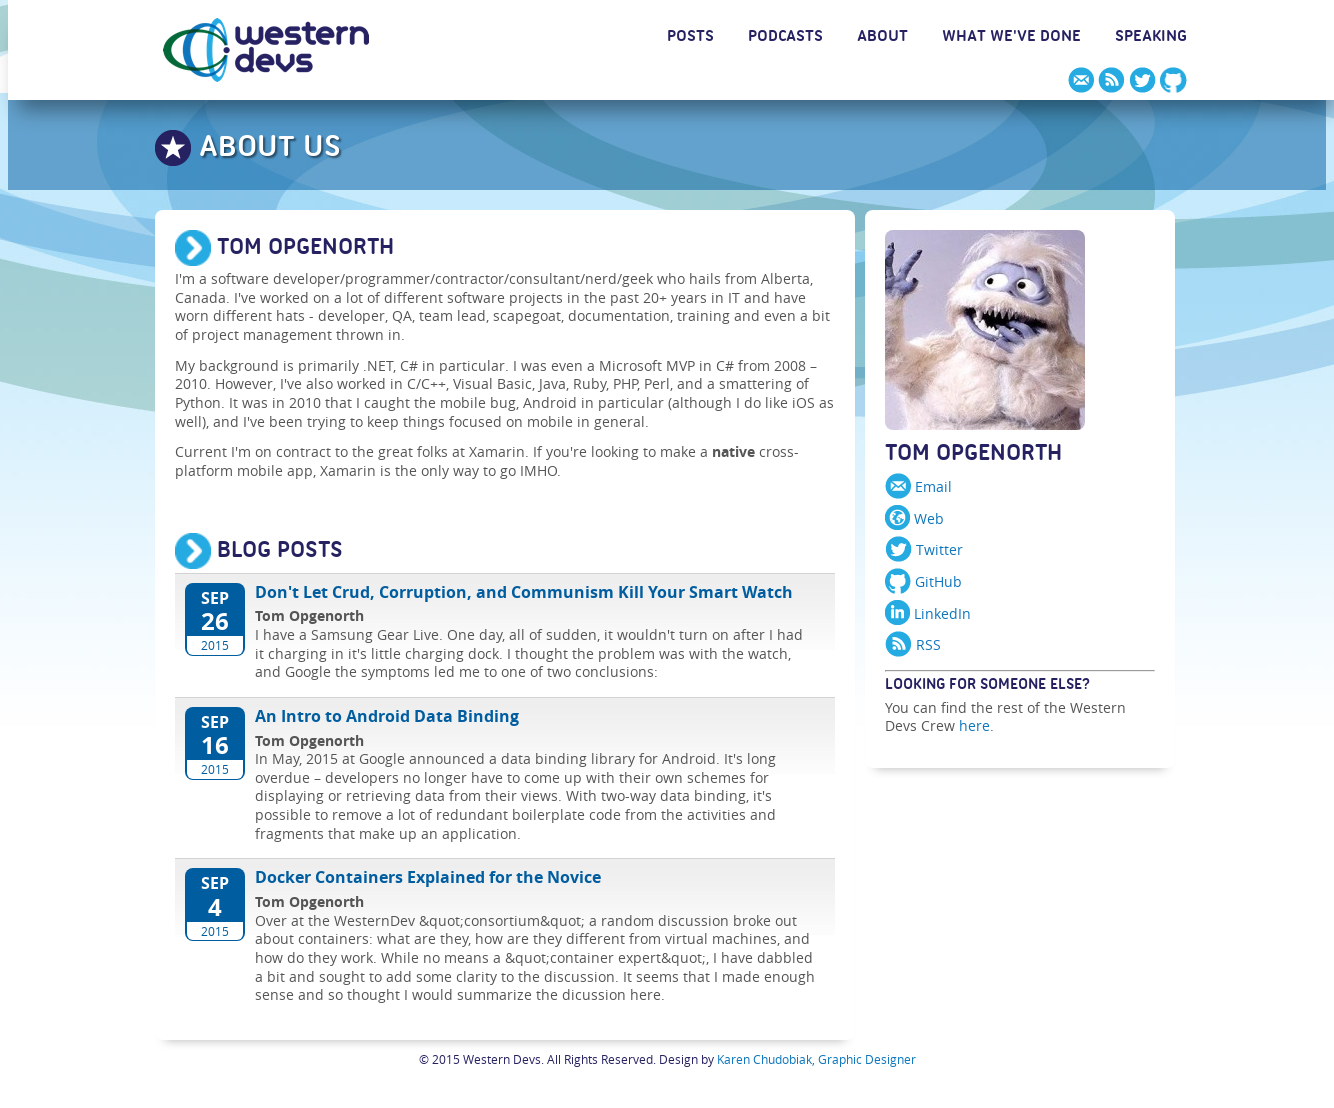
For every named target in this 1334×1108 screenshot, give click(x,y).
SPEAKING (1151, 39)
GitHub (923, 581)
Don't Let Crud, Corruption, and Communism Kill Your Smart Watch (524, 593)
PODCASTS (785, 39)
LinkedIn (928, 613)
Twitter (924, 549)
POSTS (690, 39)
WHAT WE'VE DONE (1011, 39)
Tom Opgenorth (973, 457)
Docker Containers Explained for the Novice (428, 878)
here (974, 725)
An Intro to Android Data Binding (387, 717)
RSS (913, 644)
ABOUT (882, 39)
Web (914, 518)
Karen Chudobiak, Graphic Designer (816, 1059)
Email (918, 486)
